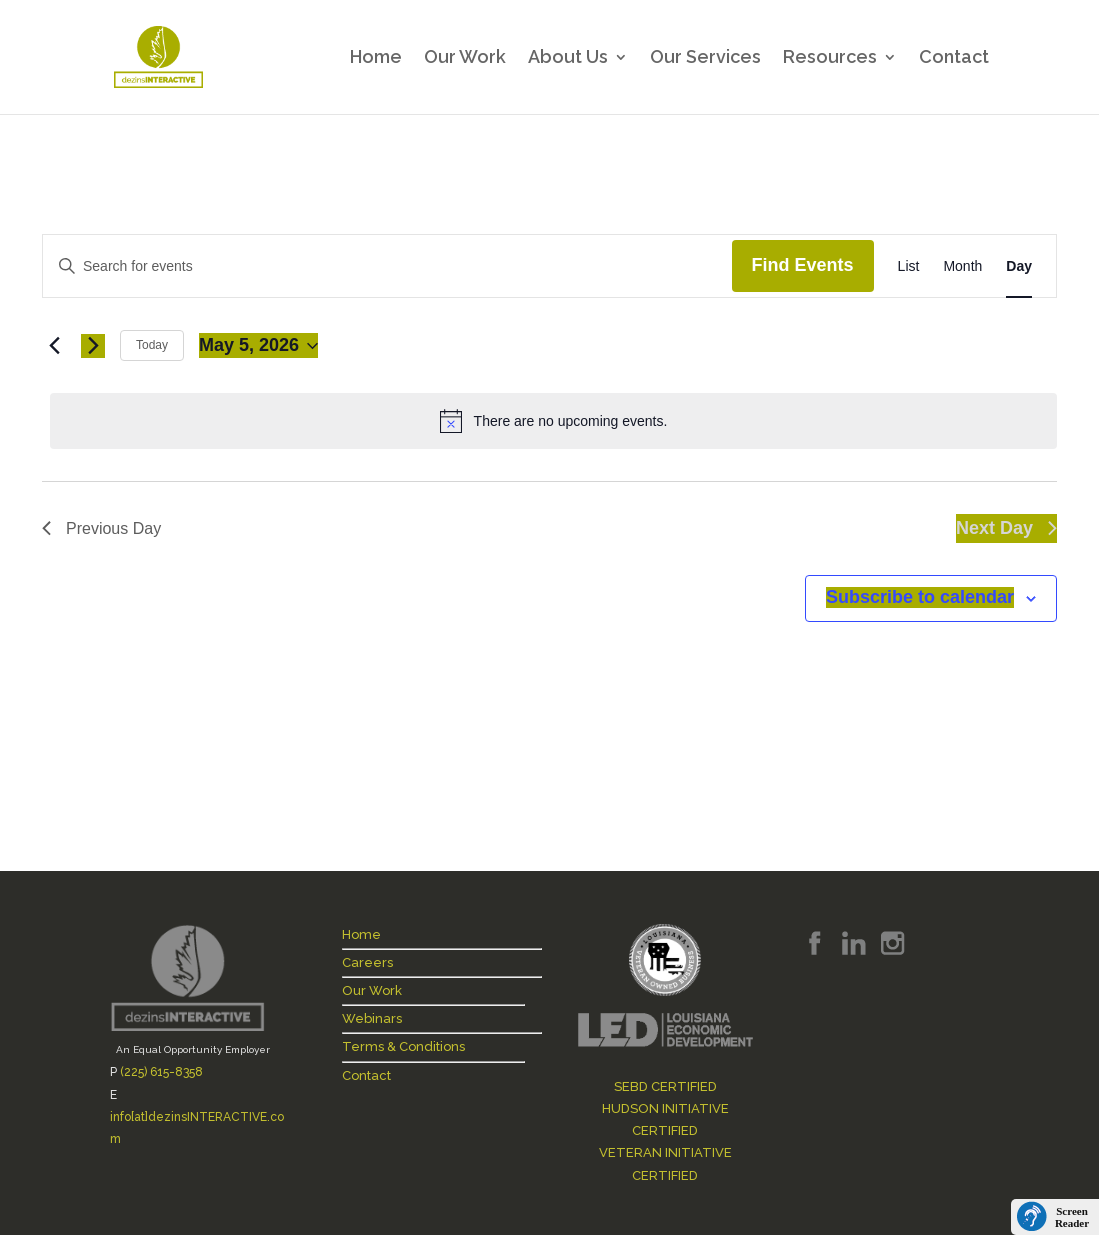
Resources (830, 58)
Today (152, 345)
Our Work (465, 58)
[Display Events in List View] (909, 266)
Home (376, 58)
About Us (568, 58)
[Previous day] (54, 346)
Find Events (803, 265)
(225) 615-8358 (161, 1072)
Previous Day (101, 528)
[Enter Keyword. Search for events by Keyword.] (387, 266)
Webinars (372, 1018)
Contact (954, 58)
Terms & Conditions (403, 1046)
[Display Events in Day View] (1019, 266)
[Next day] (93, 346)
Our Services (705, 58)
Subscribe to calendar (920, 597)
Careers (367, 962)
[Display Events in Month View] (962, 266)
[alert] (553, 421)
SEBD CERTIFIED (665, 1086)
